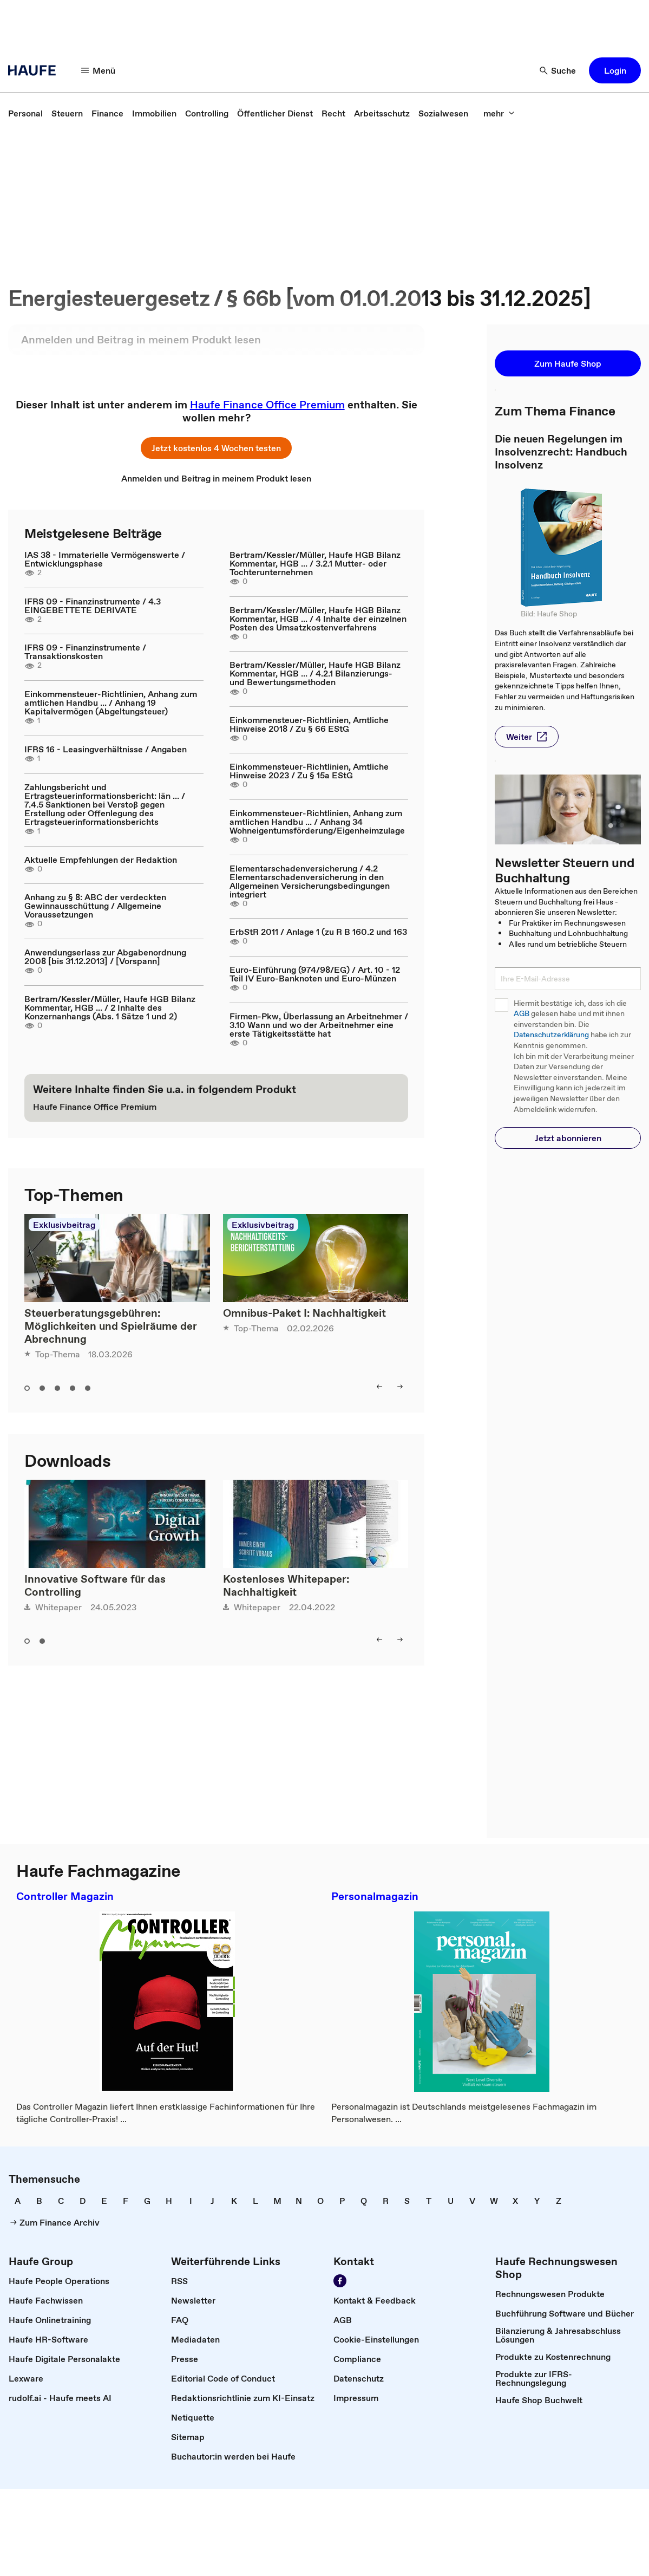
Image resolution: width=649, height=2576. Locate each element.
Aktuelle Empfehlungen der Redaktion (100, 859)
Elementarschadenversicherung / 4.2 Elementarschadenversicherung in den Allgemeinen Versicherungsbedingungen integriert (310, 881)
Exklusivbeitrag (64, 1224)
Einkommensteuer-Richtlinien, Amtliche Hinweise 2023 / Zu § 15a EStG (309, 770)
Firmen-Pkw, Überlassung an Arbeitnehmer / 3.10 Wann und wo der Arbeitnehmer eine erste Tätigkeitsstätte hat (319, 1025)
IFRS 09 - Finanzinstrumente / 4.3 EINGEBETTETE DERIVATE (92, 605)
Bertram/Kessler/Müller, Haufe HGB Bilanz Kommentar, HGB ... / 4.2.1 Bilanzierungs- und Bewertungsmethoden (315, 673)
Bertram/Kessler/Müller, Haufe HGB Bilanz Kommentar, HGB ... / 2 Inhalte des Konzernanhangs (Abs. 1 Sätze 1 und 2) (109, 1007)
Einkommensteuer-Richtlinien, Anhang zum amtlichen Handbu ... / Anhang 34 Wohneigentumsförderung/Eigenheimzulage (317, 822)
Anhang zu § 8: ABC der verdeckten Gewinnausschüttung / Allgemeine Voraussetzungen (95, 906)
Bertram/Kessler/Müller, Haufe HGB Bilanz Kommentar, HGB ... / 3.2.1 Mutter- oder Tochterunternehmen (315, 563)
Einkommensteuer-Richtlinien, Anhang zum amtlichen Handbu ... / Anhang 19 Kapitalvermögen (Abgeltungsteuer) (110, 702)
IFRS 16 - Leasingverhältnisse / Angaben (105, 749)
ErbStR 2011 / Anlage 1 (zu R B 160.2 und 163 (318, 931)
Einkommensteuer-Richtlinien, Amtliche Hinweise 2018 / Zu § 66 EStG (309, 724)
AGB (521, 1014)
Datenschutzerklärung (551, 1035)
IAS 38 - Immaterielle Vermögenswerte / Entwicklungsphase (104, 559)
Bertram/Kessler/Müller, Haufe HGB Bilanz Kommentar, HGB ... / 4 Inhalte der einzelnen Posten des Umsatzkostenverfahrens (318, 619)
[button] (98, 70)
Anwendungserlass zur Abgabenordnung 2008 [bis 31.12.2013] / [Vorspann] (105, 956)
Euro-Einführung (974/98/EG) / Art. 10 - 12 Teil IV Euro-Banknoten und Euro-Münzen (315, 974)
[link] (25, 113)
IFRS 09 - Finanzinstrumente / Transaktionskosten (85, 651)
